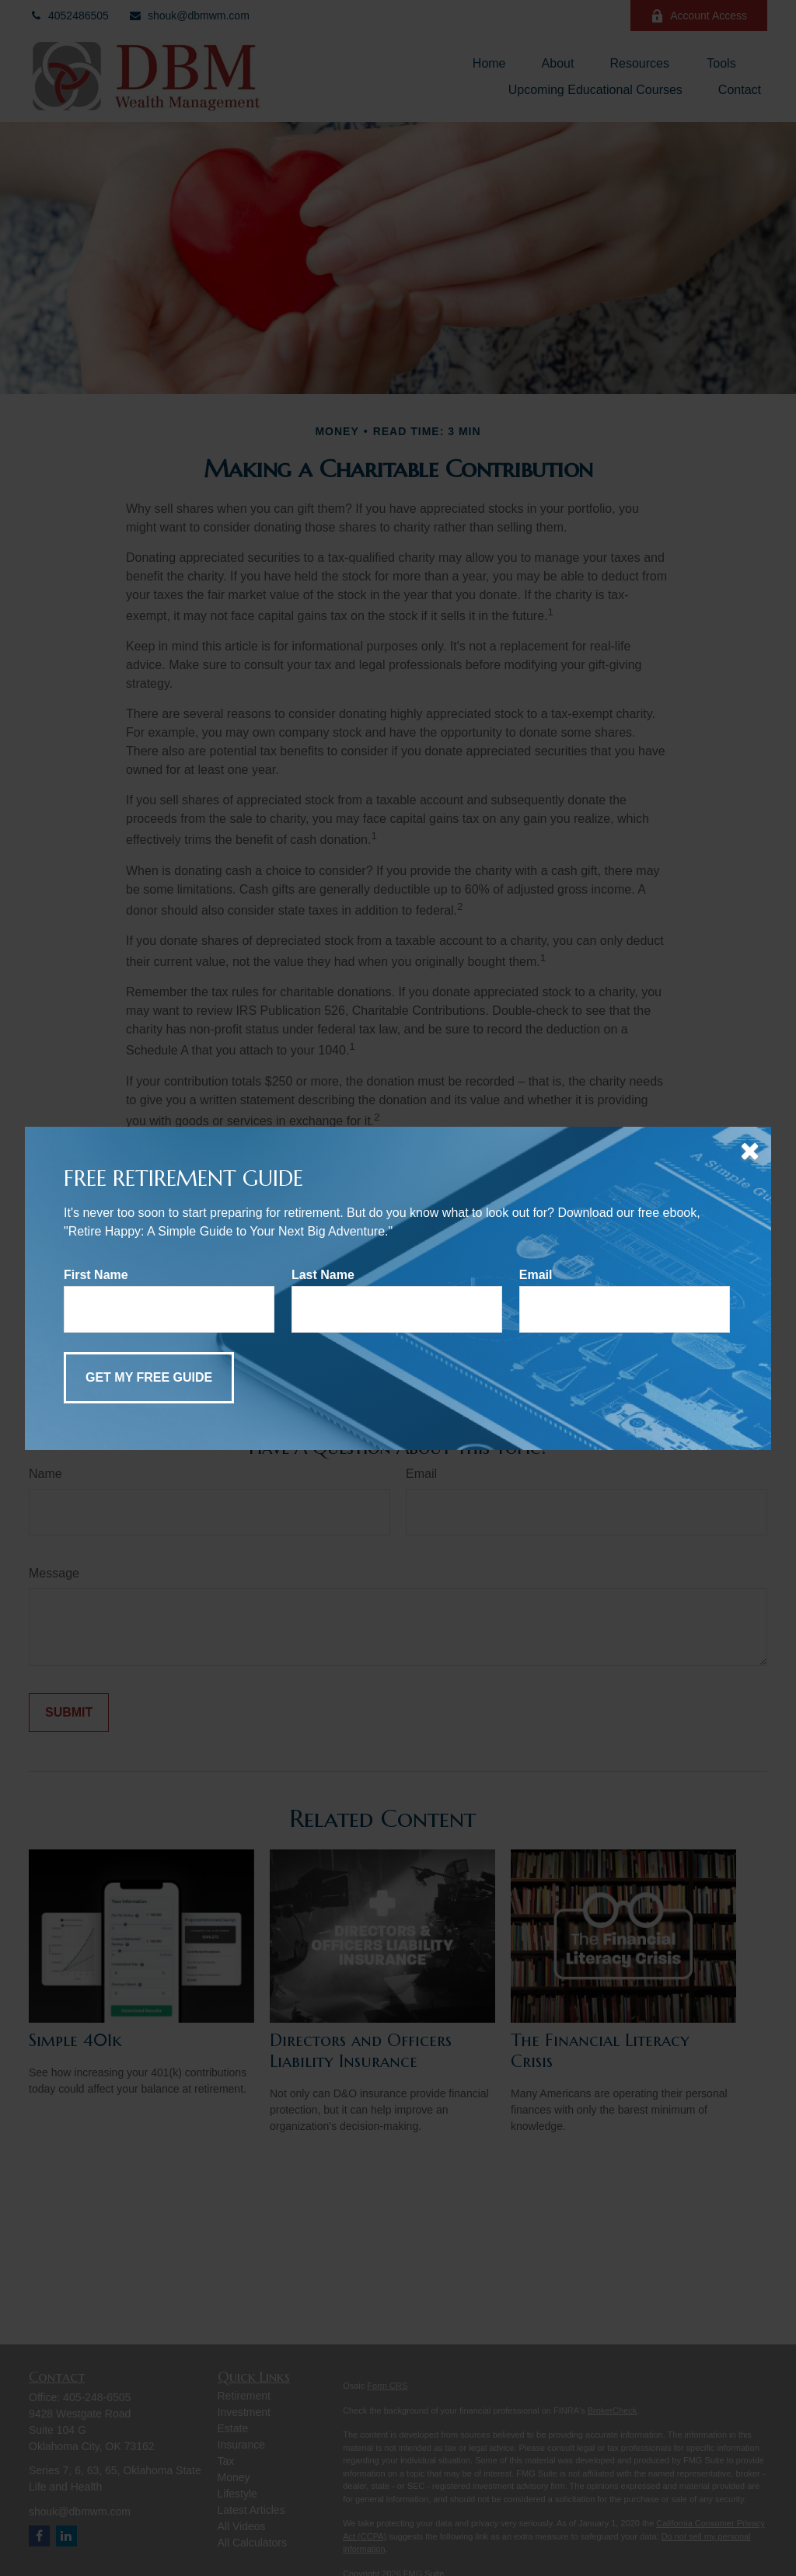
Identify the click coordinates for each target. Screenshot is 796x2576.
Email (536, 1274)
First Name (96, 1274)
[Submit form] (149, 1377)
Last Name (323, 1274)
